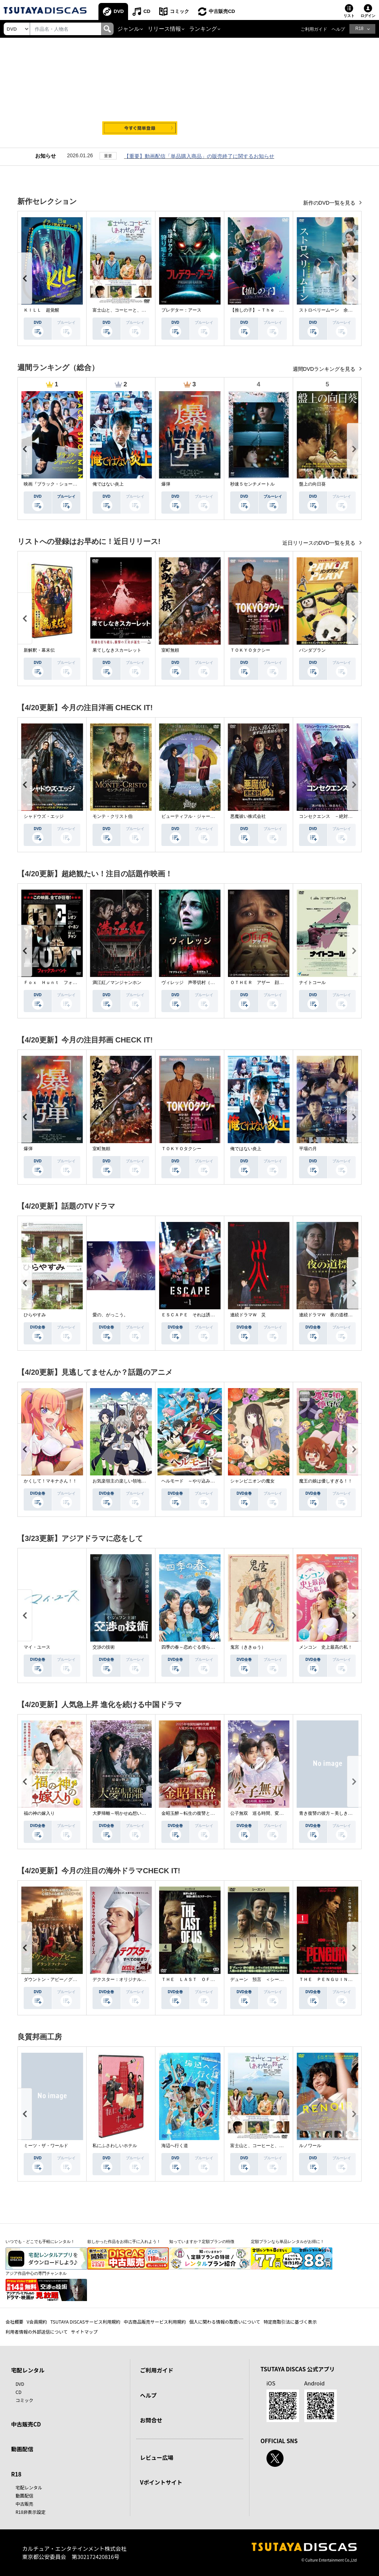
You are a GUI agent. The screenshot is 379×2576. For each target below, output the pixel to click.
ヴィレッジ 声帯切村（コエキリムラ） (201, 982)
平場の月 (308, 1148)
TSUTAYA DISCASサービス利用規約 (85, 2321)
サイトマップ (84, 2331)
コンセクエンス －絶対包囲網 (330, 816)
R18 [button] (359, 28)
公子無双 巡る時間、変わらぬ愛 (263, 1813)
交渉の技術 (104, 1647)
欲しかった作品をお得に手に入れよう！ (124, 2241)
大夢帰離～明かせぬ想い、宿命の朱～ (130, 1813)
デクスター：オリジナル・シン (124, 1979)
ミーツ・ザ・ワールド (46, 2145)
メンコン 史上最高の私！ (325, 1647)
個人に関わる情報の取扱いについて (224, 2321)
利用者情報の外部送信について (37, 2331)
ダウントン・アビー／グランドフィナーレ (66, 1979)
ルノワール (310, 2145)
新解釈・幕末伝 (39, 650)
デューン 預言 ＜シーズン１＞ (263, 1979)
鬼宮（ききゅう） (248, 1647)
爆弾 (165, 484)
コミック (179, 11)
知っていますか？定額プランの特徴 (201, 2241)
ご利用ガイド (314, 29)
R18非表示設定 (31, 2512)
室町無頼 (170, 650)
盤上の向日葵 (312, 484)
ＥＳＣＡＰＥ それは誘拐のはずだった (201, 1314)
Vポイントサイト (161, 2482)
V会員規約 (37, 2321)
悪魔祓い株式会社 (248, 816)
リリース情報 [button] (164, 29)
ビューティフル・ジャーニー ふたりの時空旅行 (210, 816)
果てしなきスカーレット (117, 650)
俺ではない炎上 (108, 484)
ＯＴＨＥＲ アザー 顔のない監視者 (268, 982)
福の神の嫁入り (39, 1813)
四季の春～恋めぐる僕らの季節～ (194, 1647)
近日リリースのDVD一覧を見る (319, 543)
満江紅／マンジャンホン (117, 982)
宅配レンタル (29, 2487)
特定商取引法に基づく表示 (290, 2321)
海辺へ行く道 (174, 2145)
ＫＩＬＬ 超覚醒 (41, 310)
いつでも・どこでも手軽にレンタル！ (40, 2241)
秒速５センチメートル (252, 484)
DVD (119, 11)
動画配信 (22, 2449)
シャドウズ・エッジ (44, 816)
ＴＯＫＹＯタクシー (250, 650)
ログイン (367, 16)
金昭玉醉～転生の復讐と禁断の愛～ (196, 1813)
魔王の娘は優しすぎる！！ (325, 1481)
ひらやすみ (35, 1314)
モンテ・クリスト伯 (113, 816)
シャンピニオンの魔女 (252, 1481)
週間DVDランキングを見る (325, 369)
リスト (349, 16)
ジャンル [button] (128, 29)
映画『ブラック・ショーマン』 (55, 484)
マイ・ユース (37, 1647)
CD (146, 11)
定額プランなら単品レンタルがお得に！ (287, 2241)
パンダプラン (312, 650)
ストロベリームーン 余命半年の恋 (334, 310)
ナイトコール (312, 982)
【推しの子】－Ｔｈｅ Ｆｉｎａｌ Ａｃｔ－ (276, 310)
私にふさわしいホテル (115, 2145)
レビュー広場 (156, 2457)
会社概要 (14, 2321)
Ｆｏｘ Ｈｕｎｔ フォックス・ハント (64, 982)
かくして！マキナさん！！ (50, 1481)
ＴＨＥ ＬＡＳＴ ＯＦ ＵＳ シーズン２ (205, 1979)
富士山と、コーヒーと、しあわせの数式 (132, 310)
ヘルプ (338, 29)
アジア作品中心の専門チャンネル (36, 2273)
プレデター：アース (181, 310)
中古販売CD (222, 11)
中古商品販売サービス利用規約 (155, 2321)
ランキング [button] (203, 29)
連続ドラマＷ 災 (248, 1314)
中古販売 (24, 2504)
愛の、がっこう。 (110, 1314)
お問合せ (151, 2420)
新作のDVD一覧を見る (330, 203)
